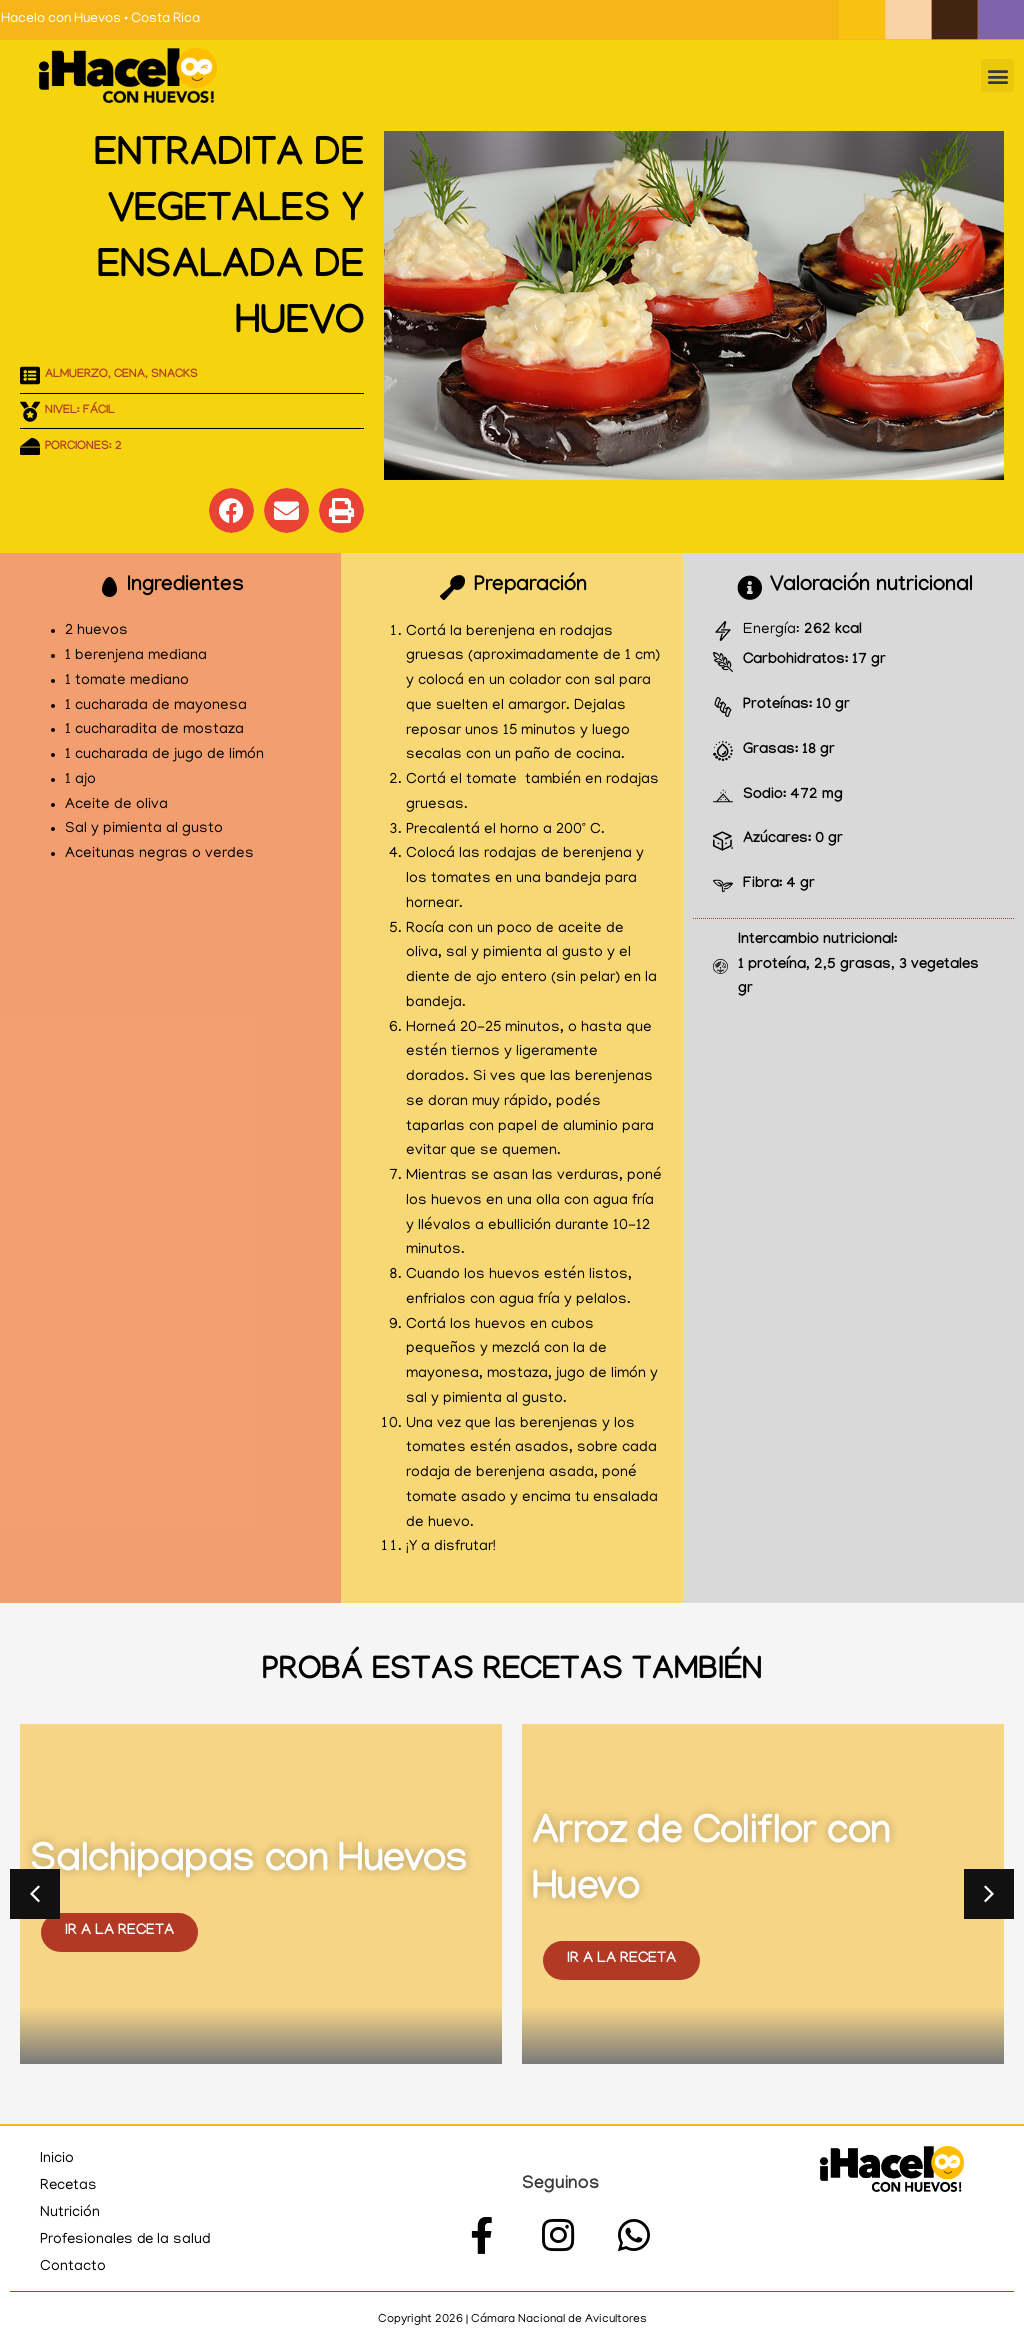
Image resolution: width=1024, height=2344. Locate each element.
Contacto (73, 2267)
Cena (129, 375)
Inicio (57, 2159)
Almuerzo (76, 375)
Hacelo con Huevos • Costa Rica (100, 19)
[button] (997, 75)
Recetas (69, 2186)
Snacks (174, 375)
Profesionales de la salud (127, 2240)
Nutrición (70, 2213)
